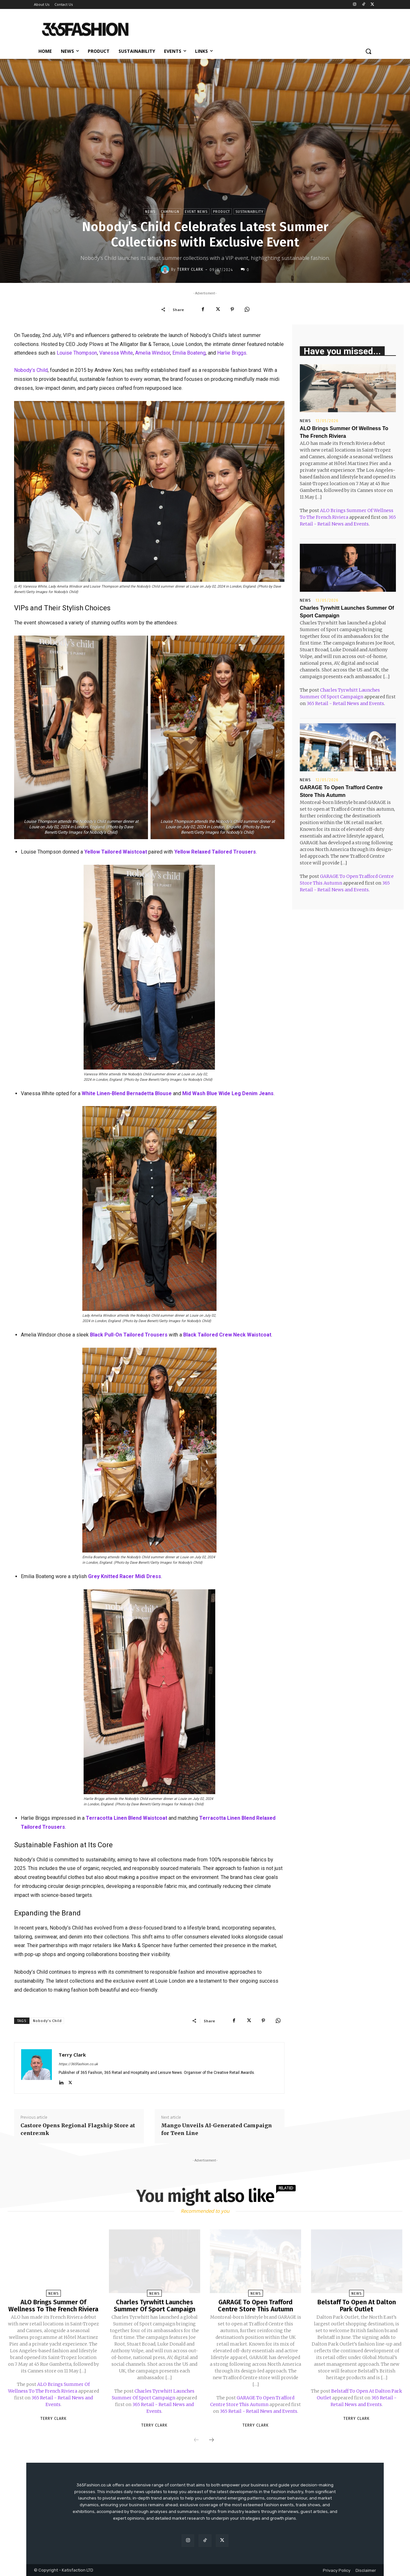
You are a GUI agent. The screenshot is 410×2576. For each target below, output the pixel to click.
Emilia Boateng (189, 353)
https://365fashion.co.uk (78, 2064)
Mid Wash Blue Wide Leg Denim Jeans (228, 1093)
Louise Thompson (77, 353)
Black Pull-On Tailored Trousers (129, 1335)
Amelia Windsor (152, 353)
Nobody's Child (47, 2021)
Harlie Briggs (231, 353)
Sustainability (249, 211)
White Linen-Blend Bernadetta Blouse (127, 1093)
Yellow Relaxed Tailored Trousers (215, 852)
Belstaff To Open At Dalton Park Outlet (356, 2305)
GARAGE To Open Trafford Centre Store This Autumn (255, 2305)
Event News (196, 211)
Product (221, 211)
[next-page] (211, 2440)
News (150, 211)
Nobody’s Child (31, 370)
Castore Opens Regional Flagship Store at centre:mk (77, 2129)
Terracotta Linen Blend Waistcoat (126, 1818)
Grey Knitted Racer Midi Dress (124, 1576)
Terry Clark (190, 269)
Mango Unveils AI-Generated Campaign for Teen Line (216, 2129)
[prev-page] (196, 2440)
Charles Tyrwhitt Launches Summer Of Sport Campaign (154, 2305)
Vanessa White (116, 353)
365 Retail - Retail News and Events (345, 703)
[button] (368, 51)
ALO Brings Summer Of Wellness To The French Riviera (53, 2305)
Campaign (170, 211)
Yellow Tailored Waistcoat (115, 852)
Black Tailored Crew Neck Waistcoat (227, 1335)
